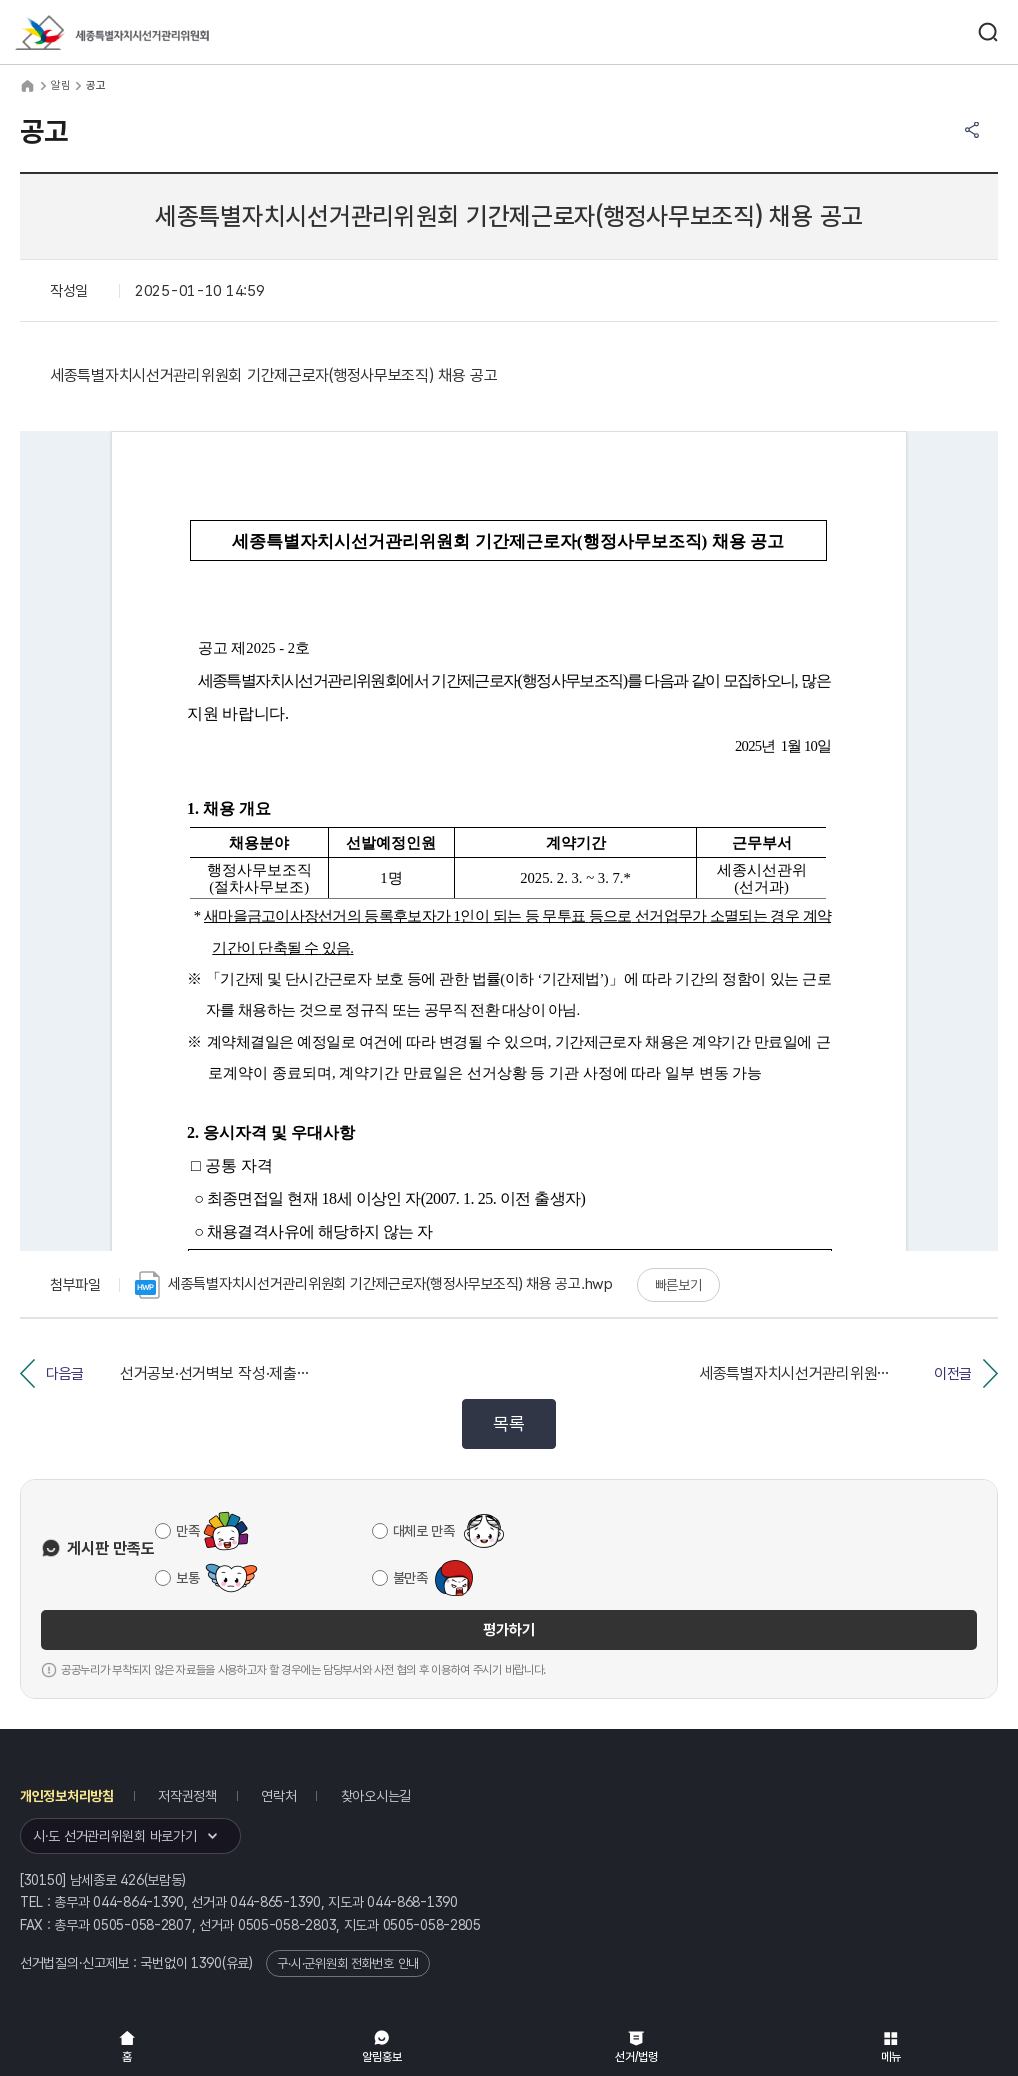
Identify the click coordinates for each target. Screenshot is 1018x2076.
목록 (508, 1423)
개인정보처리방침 (67, 1796)
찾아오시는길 (376, 1796)
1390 (206, 1963)
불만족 (410, 1578)
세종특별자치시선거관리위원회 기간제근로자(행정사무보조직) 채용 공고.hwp (374, 1285)
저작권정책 (187, 1796)
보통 (187, 1578)
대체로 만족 (424, 1531)
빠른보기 (678, 1285)
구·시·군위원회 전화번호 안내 (348, 1963)
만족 (187, 1531)
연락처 (278, 1796)
